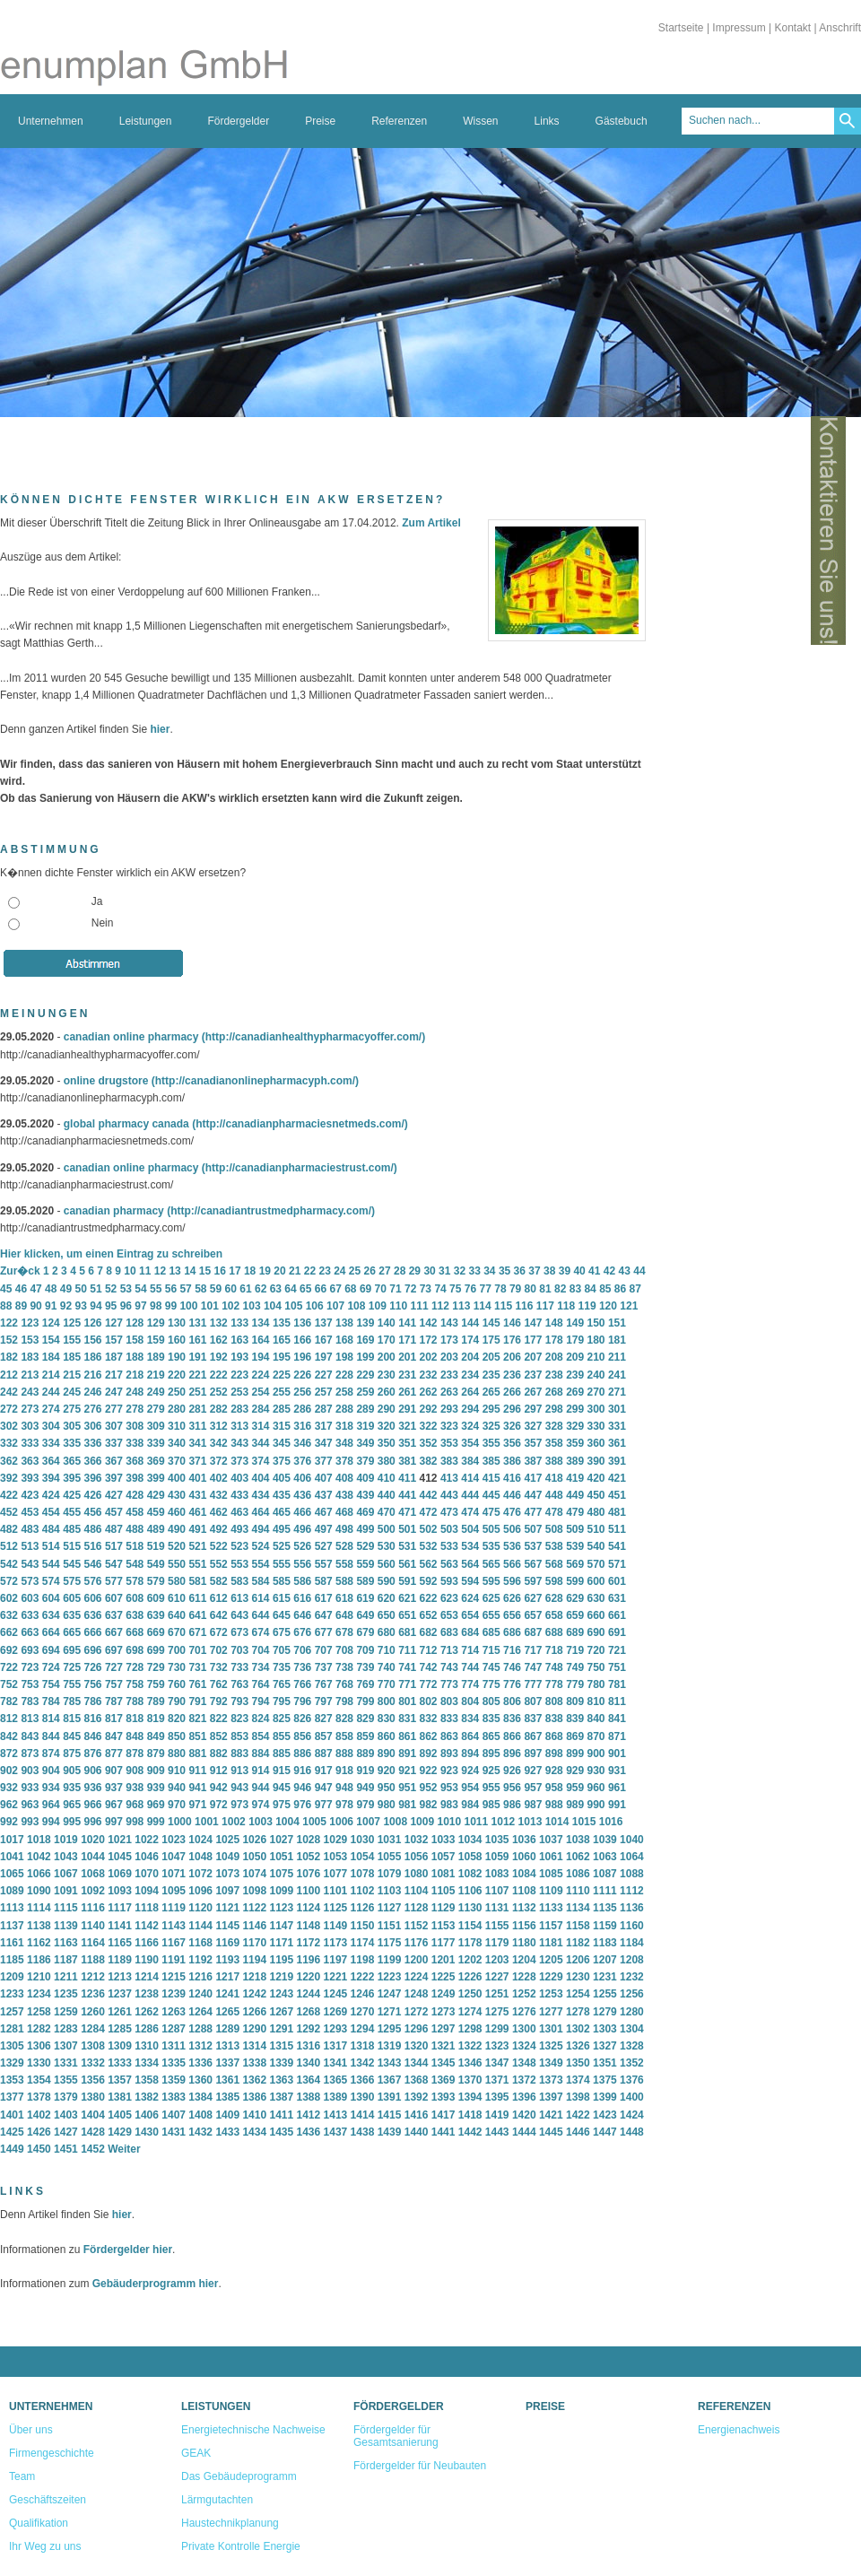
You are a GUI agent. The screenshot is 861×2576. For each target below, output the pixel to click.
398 (135, 1478)
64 (290, 1289)
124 (51, 1323)
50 (81, 1289)
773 (449, 1684)
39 (564, 1271)
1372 (524, 2080)
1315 (281, 2046)
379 (365, 1461)
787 (114, 1701)
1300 (524, 2029)
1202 (470, 1960)
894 (470, 1753)
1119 (173, 1908)
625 (491, 1598)
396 (93, 1478)
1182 (578, 1942)
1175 (390, 1942)
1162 (39, 1942)
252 (219, 1392)
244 (51, 1392)
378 (344, 1461)
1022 (147, 1839)
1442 (470, 2132)
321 (407, 1426)
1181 (551, 1942)
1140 (93, 1925)
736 (302, 1667)
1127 (390, 1908)
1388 (309, 2097)
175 (491, 1340)
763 (239, 1684)
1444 (524, 2132)
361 (617, 1443)
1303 (605, 2029)
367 (114, 1461)
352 (429, 1443)
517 (114, 1546)
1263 (173, 2012)
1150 (363, 1925)
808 (554, 1701)
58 (200, 1289)
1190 (147, 1960)
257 (324, 1392)
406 (302, 1478)
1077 (336, 1873)
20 (279, 1271)
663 (30, 1632)
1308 (93, 2046)
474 (470, 1512)
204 (470, 1357)
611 (197, 1598)
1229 (551, 1977)
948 (344, 1787)
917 (324, 1770)
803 (449, 1701)
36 (520, 1271)
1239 (173, 1994)
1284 (93, 2029)
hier (160, 729)
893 (449, 1753)
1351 (605, 2063)
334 (51, 1443)
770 (387, 1684)
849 (156, 1736)
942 (219, 1787)
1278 (578, 2012)
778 (554, 1684)
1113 (12, 1908)
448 (554, 1495)
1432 (200, 2132)
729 (156, 1667)
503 (449, 1529)
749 (575, 1667)
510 (596, 1529)
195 (282, 1357)
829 (365, 1718)
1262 (147, 2012)
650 (387, 1615)
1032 (416, 1839)
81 (545, 1289)
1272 (416, 2012)
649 (365, 1615)
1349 (551, 2063)
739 (365, 1667)
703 (239, 1650)
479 (575, 1512)
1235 (66, 1994)
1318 (363, 2046)
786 (93, 1701)
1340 (309, 2063)
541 (617, 1546)
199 (365, 1357)
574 (51, 1581)
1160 (632, 1925)
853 (239, 1736)
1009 (422, 1821)
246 (93, 1392)
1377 (12, 2097)
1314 (254, 2046)
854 (261, 1736)
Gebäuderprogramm (144, 2283)
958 (554, 1787)
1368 (416, 2080)
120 (608, 1306)
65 (305, 1289)
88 (6, 1306)
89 (21, 1306)
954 (470, 1787)
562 (429, 1564)
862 (429, 1736)
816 (93, 1718)
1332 (93, 2063)
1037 (551, 1839)
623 (449, 1598)
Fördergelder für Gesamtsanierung (396, 2436)
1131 (497, 1908)
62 (260, 1289)
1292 (309, 2029)
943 (239, 1787)
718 (554, 1650)
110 (398, 1306)
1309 (120, 2046)
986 (512, 1804)
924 (470, 1770)
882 (219, 1753)
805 (491, 1701)
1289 (227, 2029)
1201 (443, 1960)
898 (554, 1753)
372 (219, 1461)
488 (135, 1529)
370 (177, 1461)
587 (324, 1581)
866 (512, 1736)
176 (512, 1340)
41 (594, 1271)
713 (449, 1650)
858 (344, 1736)
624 (470, 1598)
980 (387, 1804)
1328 (632, 2046)
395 (72, 1478)
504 (470, 1529)
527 (324, 1546)
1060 (524, 1856)
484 (51, 1529)
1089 (12, 1890)
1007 (368, 1821)
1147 (281, 1925)
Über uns (31, 2430)
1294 (363, 2029)
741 (407, 1667)
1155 (497, 1925)
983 (449, 1804)
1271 (390, 2012)
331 (617, 1426)
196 (302, 1357)
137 (324, 1323)
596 (512, 1581)
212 (9, 1375)
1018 (39, 1839)
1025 (227, 1839)
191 (197, 1357)
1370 (470, 2080)
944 (261, 1787)
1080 (416, 1873)
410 (387, 1478)
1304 (632, 2029)
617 (324, 1598)
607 (114, 1598)
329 (575, 1426)
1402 (39, 2115)
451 (617, 1495)
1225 (443, 1977)
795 (282, 1701)
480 (596, 1512)
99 (171, 1306)
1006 (341, 1821)
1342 (363, 2063)
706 (302, 1650)
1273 (443, 2012)
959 (575, 1787)
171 (407, 1340)
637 (114, 1615)
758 (135, 1684)
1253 (551, 1994)
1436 (309, 2132)
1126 (363, 1908)
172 (429, 1340)
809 (575, 1701)
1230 (578, 1977)
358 (554, 1443)
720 (596, 1650)
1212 (93, 1977)
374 (261, 1461)
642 (219, 1615)
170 (387, 1340)
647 (324, 1615)
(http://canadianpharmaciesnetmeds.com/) (300, 1124)
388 (554, 1461)
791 (197, 1701)
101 (210, 1306)
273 (30, 1409)
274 (51, 1409)
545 (72, 1564)
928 (554, 1770)
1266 (254, 2012)
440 (387, 1495)
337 (114, 1443)
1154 (470, 1925)
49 (66, 1289)
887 (324, 1753)
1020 (93, 1839)
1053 (336, 1856)
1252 (524, 1994)
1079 (390, 1873)
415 (491, 1478)
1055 (390, 1856)
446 (512, 1495)
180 (596, 1340)
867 (533, 1736)
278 (135, 1409)
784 (51, 1701)
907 (114, 1770)
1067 (66, 1873)
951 (407, 1787)
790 (177, 1701)
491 (197, 1529)
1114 (39, 1908)
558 (344, 1564)
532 (429, 1546)
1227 (497, 1977)
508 (554, 1529)
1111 (605, 1890)
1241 (227, 1994)
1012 (503, 1821)
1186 (39, 1960)
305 (72, 1426)
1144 (200, 1925)
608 (135, 1598)
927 (533, 1770)
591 (407, 1581)
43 (625, 1271)
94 (95, 1306)
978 (344, 1804)
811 (617, 1701)
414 (470, 1478)
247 (114, 1392)
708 (344, 1650)
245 (72, 1392)
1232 (632, 1977)
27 (384, 1271)
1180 (524, 1942)
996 (93, 1821)
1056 (416, 1856)
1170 (254, 1942)
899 (575, 1753)
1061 (551, 1856)
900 (596, 1753)
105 (293, 1306)
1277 (551, 2012)
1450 (39, 2149)
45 (6, 1289)
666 (93, 1632)
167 (324, 1340)
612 (219, 1598)
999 (156, 1821)
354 (470, 1443)
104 (273, 1306)
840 (596, 1718)
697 (114, 1650)
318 (344, 1426)
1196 (309, 1960)
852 (219, 1736)
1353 (12, 2080)
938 (135, 1787)
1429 (120, 2132)
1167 (173, 1942)
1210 (39, 1977)
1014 (557, 1821)
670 (177, 1632)
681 (407, 1632)
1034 (470, 1839)
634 (51, 1615)
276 (93, 1409)
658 (554, 1615)
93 (81, 1306)
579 (156, 1581)
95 (111, 1306)
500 (387, 1529)
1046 (147, 1856)
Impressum (738, 28)
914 (261, 1770)
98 (155, 1306)
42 (609, 1271)
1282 (39, 2029)
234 (470, 1375)
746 (512, 1667)
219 (156, 1375)
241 (617, 1375)
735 (282, 1667)
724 (51, 1667)
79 (515, 1289)
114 (482, 1306)
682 (429, 1632)
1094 (147, 1890)
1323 (497, 2046)
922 (429, 1770)
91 (51, 1306)
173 (449, 1340)
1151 (390, 1925)
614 (261, 1598)
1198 (363, 1960)
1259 (66, 2012)
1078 (363, 1873)
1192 (200, 1960)
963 (30, 1804)
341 (197, 1443)
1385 (227, 2097)
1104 (416, 1890)
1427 (66, 2132)
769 (365, 1684)
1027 (281, 1839)
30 (429, 1271)
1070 (147, 1873)
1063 (605, 1856)
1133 (551, 1908)
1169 (227, 1942)
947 (324, 1787)
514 (51, 1546)
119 (587, 1306)
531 (407, 1546)
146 (512, 1323)
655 (491, 1615)
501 (407, 1529)
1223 (390, 1977)
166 (302, 1340)
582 (219, 1581)
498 (344, 1529)
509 (575, 1529)
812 (9, 1718)
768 (344, 1684)
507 (533, 1529)
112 (440, 1306)
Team (22, 2476)
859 (365, 1736)
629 (575, 1598)
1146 (254, 1925)
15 (205, 1271)
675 (282, 1632)
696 (93, 1650)
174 (470, 1340)
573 (30, 1581)
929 (575, 1770)
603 (30, 1598)
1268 (309, 2012)
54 (140, 1289)
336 (93, 1443)
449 (575, 1495)
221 (197, 1375)
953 (449, 1787)
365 (72, 1461)
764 (261, 1684)
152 (9, 1340)
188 (135, 1357)
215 (72, 1375)
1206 (578, 1960)
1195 (281, 1960)
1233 (12, 1994)
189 (156, 1357)
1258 (39, 2012)
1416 (416, 2115)
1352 (632, 2063)
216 (93, 1375)
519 (156, 1546)
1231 (605, 1977)
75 (455, 1289)
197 (324, 1357)
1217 (227, 1977)
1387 (281, 2097)
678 (344, 1632)
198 (344, 1357)
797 (324, 1701)
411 (407, 1478)
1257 (12, 2012)
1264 (200, 2012)
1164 (93, 1942)
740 (387, 1667)
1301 (551, 2029)
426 (93, 1495)
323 (449, 1426)
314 (261, 1426)
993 (30, 1821)
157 (114, 1340)
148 (554, 1323)
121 (629, 1306)
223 (239, 1375)
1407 (173, 2115)
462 (219, 1512)
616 (302, 1598)
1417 (443, 2115)
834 (470, 1718)
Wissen (480, 121)
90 (35, 1306)
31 (444, 1271)
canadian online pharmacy (131, 1037)
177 (533, 1340)
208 (554, 1357)
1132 (524, 1908)
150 (596, 1323)
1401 (12, 2115)
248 (135, 1392)
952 (429, 1787)
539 (575, 1546)
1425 (12, 2132)
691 (617, 1632)
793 (239, 1701)
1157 (551, 1925)
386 (512, 1461)
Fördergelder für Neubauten (419, 2465)
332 (9, 1443)
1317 (336, 2046)
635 (72, 1615)
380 (387, 1461)
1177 (443, 1942)
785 (72, 1701)
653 (449, 1615)
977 (324, 1804)
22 (310, 1271)
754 (51, 1684)
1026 (254, 1839)
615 (282, 1598)
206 (512, 1357)
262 (429, 1392)
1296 (416, 2029)
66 (320, 1289)
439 (365, 1495)
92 (66, 1306)
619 (365, 1598)
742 (429, 1667)
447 (533, 1495)
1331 (66, 2063)
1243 (281, 1994)
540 (596, 1546)
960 (596, 1787)
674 (261, 1632)
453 (30, 1512)
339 (156, 1443)
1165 (120, 1942)
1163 (66, 1942)
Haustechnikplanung (230, 2523)
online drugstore (106, 1081)
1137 (12, 1925)
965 (72, 1804)
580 (177, 1581)
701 (197, 1650)
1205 (551, 1960)
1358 (147, 2080)
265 (491, 1392)
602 (9, 1598)
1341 (336, 2063)
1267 (281, 2012)
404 (261, 1478)
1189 (120, 1960)
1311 (173, 2046)
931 (617, 1770)
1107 (497, 1890)
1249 (443, 1994)
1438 (363, 2132)
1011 (477, 1821)
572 (9, 1581)
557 (324, 1564)
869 (575, 1736)
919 (365, 1770)
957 (533, 1787)
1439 (390, 2132)
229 (365, 1375)
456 (93, 1512)
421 (617, 1478)
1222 (363, 1977)
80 (530, 1289)
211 (617, 1357)
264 (470, 1392)
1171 (281, 1942)
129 (156, 1323)
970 (177, 1804)
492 (219, 1529)
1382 (147, 2097)
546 (93, 1564)
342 (219, 1443)
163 (239, 1340)
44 (639, 1271)
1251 (497, 1994)
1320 (416, 2046)
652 (429, 1615)
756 (93, 1684)
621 (407, 1598)
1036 (524, 1839)
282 (219, 1409)
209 (575, 1357)
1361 (227, 2080)
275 (72, 1409)
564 (470, 1564)
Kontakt (792, 28)
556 (302, 1564)
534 (470, 1546)
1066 (39, 1873)
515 (72, 1546)
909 (156, 1770)
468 (344, 1512)
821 (197, 1718)
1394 (470, 2097)
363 (30, 1461)
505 (491, 1529)
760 (177, 1684)
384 (470, 1461)
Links (547, 121)
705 (282, 1650)
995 (72, 1821)
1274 (470, 2012)
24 (339, 1271)
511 (617, 1529)
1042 (39, 1856)
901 (617, 1753)
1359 (173, 2080)
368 (135, 1461)
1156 (524, 1925)
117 (545, 1306)
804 (470, 1701)
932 (9, 1787)
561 (407, 1564)
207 (533, 1357)
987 (533, 1804)
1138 (39, 1925)
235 (491, 1375)
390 (596, 1461)
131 (197, 1323)
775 (491, 1684)
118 (566, 1306)
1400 (632, 2097)
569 (575, 1564)
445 (491, 1495)
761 (197, 1684)
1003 (260, 1821)
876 (93, 1753)
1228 (524, 1977)
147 (533, 1323)
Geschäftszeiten (47, 2499)
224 (261, 1375)
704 (261, 1650)
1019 (66, 1839)
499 (365, 1529)
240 (596, 1375)
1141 (120, 1925)
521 (197, 1546)
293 (449, 1409)
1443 (497, 2132)
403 (239, 1478)
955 (491, 1787)
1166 (147, 1942)
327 (533, 1426)
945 (282, 1787)
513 (30, 1546)
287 (324, 1409)
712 (429, 1650)
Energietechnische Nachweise (253, 2430)
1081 (443, 1873)
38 (549, 1271)
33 (474, 1271)
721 (617, 1650)
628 (554, 1598)
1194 (254, 1960)
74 (440, 1289)
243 (30, 1392)
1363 (281, 2080)
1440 (416, 2132)
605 (72, 1598)
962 (9, 1804)
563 (449, 1564)
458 (135, 1512)
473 (449, 1512)
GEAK (196, 2453)
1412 (309, 2115)
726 (93, 1667)
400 (177, 1478)
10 (129, 1271)
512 (9, 1546)
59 (216, 1289)
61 (245, 1289)
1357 (120, 2080)
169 (365, 1340)
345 (282, 1443)
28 (399, 1271)
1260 (93, 2012)
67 (335, 1289)
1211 (66, 1977)
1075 (281, 1873)
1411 (281, 2115)
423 (30, 1495)
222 (219, 1375)
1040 (632, 1839)
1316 (309, 2046)
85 (605, 1289)
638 (135, 1615)
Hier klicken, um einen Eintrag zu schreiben (111, 1254)
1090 (39, 1890)
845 (72, 1736)
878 (135, 1753)
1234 (39, 1994)
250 (177, 1392)
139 (365, 1323)
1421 (551, 2115)
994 (51, 1821)
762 (219, 1684)
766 (302, 1684)
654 (470, 1615)
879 (156, 1753)
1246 (363, 1994)
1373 (551, 2080)
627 (533, 1598)
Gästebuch (622, 121)
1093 (120, 1890)
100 (188, 1306)
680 (387, 1632)
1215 (173, 1977)
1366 (363, 2080)
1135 (605, 1908)
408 (344, 1478)
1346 (470, 2063)
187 (114, 1357)
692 (9, 1650)
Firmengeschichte (51, 2453)
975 (282, 1804)
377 (324, 1461)
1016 (611, 1821)
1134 (578, 1908)
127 (114, 1323)
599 (575, 1581)
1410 (254, 2115)
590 (387, 1581)
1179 (497, 1942)
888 (344, 1753)
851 (197, 1736)
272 (9, 1409)
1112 (632, 1890)
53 (126, 1289)
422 (9, 1495)
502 (429, 1529)
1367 (390, 2080)
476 (512, 1512)
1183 (605, 1942)
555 (282, 1564)
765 (282, 1684)
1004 (287, 1821)
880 (177, 1753)
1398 (578, 2097)
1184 (632, 1942)
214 (51, 1375)
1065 (12, 1873)
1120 (200, 1908)
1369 (443, 2080)
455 (72, 1512)
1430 (147, 2132)
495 (282, 1529)
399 (156, 1478)
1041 (12, 1856)
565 (491, 1564)
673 (239, 1632)
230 (387, 1375)
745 (491, 1667)
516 (93, 1546)
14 (190, 1271)
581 (197, 1581)
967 (114, 1804)
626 (512, 1598)
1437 (336, 2132)
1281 (12, 2029)
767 (324, 1684)
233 (449, 1375)
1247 (390, 1994)
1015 (584, 1821)
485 (72, 1529)
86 (620, 1289)
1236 (93, 1994)
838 (554, 1718)
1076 (309, 1873)
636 (93, 1615)
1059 (497, 1856)
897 (533, 1753)
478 (554, 1512)
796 (302, 1701)
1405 (120, 2115)
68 (350, 1289)
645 (282, 1615)
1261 (120, 2012)
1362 (254, 2080)
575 (72, 1581)
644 (261, 1615)
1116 (93, 1908)
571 (617, 1564)
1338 (254, 2063)
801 (407, 1701)
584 (261, 1581)
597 (533, 1581)
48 (51, 1289)
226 (302, 1375)
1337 (227, 2063)
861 (407, 1736)
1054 (363, 1856)
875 (72, 1753)
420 (596, 1478)
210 (596, 1357)
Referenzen (399, 121)
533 (449, 1546)
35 (504, 1271)
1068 (93, 1873)
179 (575, 1340)
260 (387, 1392)
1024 (200, 1839)
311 (197, 1426)
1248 (416, 1994)
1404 (93, 2115)
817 (114, 1718)
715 (491, 1650)
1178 (470, 1942)
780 (596, 1684)
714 (470, 1650)
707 (324, 1650)
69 (365, 1289)
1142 (147, 1925)
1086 (578, 1873)
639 (156, 1615)
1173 (336, 1942)
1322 (470, 2046)
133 (239, 1323)
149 (575, 1323)
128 (135, 1323)
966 (93, 1804)
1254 (578, 1994)
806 (512, 1701)
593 (449, 1581)
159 (156, 1340)
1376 (632, 2080)
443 (449, 1495)
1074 (254, 1873)
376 (302, 1461)
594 (470, 1581)
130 (177, 1323)
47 (35, 1289)
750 (596, 1667)
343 (239, 1443)
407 (324, 1478)
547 (114, 1564)
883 (239, 1753)
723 (30, 1667)
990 (596, 1804)
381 (407, 1461)
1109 (551, 1890)
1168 (200, 1942)
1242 (254, 1994)
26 (370, 1271)
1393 (443, 2097)
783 (30, 1701)
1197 (336, 1960)
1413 (336, 2115)
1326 (578, 2046)
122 (9, 1323)
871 (617, 1736)
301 (617, 1409)
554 (261, 1564)
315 (282, 1426)
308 (135, 1426)
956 (512, 1787)
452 (9, 1512)
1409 (227, 2115)
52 (111, 1289)
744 (470, 1667)
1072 (200, 1873)
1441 (443, 2132)
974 (261, 1804)
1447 (605, 2132)
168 (344, 1340)
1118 (147, 1908)
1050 (254, 1856)
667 (114, 1632)
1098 (254, 1890)
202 (429, 1357)
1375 (605, 2080)
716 (512, 1650)
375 (282, 1461)
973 (239, 1804)
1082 (470, 1873)
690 (596, 1632)
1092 (93, 1890)
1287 (173, 2029)
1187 (66, 1960)
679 (365, 1632)
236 (512, 1375)
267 (533, 1392)
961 (617, 1787)
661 (617, 1615)
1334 (147, 2063)
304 (51, 1426)
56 (171, 1289)
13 (174, 1271)
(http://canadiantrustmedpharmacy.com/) (271, 1211)
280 (177, 1409)
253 (239, 1392)
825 (282, 1718)
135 (282, 1323)
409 (365, 1478)
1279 (605, 2012)
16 (220, 1271)
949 (365, 1787)
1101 (336, 1890)
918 (344, 1770)
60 (231, 1289)
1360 (200, 2080)
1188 (93, 1960)
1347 (497, 2063)
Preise (320, 121)
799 (365, 1701)
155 (72, 1340)
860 (387, 1736)
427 (114, 1495)
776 (512, 1684)
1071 (173, 1873)
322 (429, 1426)
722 (9, 1667)
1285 (120, 2029)
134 (261, 1323)
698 (135, 1650)
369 (156, 1461)
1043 (66, 1856)
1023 (173, 1839)
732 (219, 1667)
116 (524, 1306)
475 (491, 1512)
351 (407, 1443)
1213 (120, 1977)
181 (617, 1340)
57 (185, 1289)
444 (470, 1495)
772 (429, 1684)
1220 (309, 1977)
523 (239, 1546)
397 (114, 1478)
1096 (200, 1890)
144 (470, 1323)
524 (261, 1546)
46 (21, 1289)
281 (197, 1409)
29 (415, 1271)
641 (197, 1615)
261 (407, 1392)
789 (156, 1701)
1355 (66, 2080)
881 (197, 1753)
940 (177, 1787)
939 (156, 1787)
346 (302, 1443)
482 (9, 1529)
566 (512, 1564)
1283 (66, 2029)
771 (407, 1684)
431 (197, 1495)
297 (533, 1409)
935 (72, 1787)
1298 (470, 2029)
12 (160, 1271)
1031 (390, 1839)
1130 (470, 1908)
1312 (200, 2046)
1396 (524, 2097)
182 (9, 1357)
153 (30, 1340)
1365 (336, 2080)
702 (219, 1650)
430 (177, 1495)
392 (9, 1478)
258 (344, 1392)
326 (512, 1426)
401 (197, 1478)
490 (177, 1529)
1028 (309, 1839)
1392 (416, 2097)
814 (51, 1718)
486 (93, 1529)
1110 (578, 1890)
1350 (578, 2063)
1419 (497, 2115)
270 (596, 1392)
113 (461, 1306)
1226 (470, 1977)
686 (512, 1632)
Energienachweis (738, 2430)
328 (554, 1426)
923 (449, 1770)
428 (135, 1495)
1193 (227, 1960)
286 (302, 1409)
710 (387, 1650)
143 (449, 1323)
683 (449, 1632)
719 (575, 1650)
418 (554, 1478)
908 (135, 1770)
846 (93, 1736)
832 (429, 1718)
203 (449, 1357)
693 (30, 1650)
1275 (497, 2012)
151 (617, 1323)
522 (219, 1546)
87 (635, 1289)
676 (302, 1632)
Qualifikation (38, 2523)
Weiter (124, 2149)
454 (51, 1512)
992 (9, 1821)
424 (51, 1495)
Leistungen (145, 121)
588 (344, 1581)
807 (533, 1701)
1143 (173, 1925)
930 (596, 1770)
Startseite (681, 28)
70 (381, 1289)
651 (407, 1615)
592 (429, 1581)
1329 (12, 2063)
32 (459, 1271)
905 (72, 1770)
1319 (390, 2046)
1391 (390, 2097)
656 (512, 1615)
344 (261, 1443)
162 (219, 1340)
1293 (336, 2029)
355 (491, 1443)
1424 (632, 2115)
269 (575, 1392)
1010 (449, 1821)
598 (554, 1581)
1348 (524, 2063)
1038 (578, 1839)
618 (344, 1598)
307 (114, 1426)
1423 (605, 2115)
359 (575, 1443)
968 (135, 1804)
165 (282, 1340)
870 (596, 1736)
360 (596, 1443)
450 (596, 1495)
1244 (309, 1994)
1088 (632, 1873)
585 (282, 1581)
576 (93, 1581)
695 (72, 1650)
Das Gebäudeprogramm (239, 2476)
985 (491, 1804)
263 (449, 1392)
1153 (443, 1925)
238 (554, 1375)
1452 (93, 2149)
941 (197, 1787)
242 (9, 1392)
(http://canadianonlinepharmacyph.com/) (255, 1081)
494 (261, 1529)
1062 (578, 1856)
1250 (470, 1994)
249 (156, 1392)
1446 (578, 2132)
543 (30, 1564)
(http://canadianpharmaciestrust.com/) (299, 1168)
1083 (497, 1873)
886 (302, 1753)
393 (30, 1478)
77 (485, 1289)
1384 (200, 2097)
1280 (632, 2012)
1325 (551, 2046)
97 (140, 1306)
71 (395, 1289)
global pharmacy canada (126, 1124)
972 (219, 1804)
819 (156, 1718)
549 (156, 1564)
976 (302, 1804)
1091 (66, 1890)
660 (596, 1615)
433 (239, 1495)
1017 (12, 1839)
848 (135, 1736)
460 (177, 1512)
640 (177, 1615)
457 (114, 1512)
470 (387, 1512)
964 (51, 1804)
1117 (120, 1908)
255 (282, 1392)
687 (533, 1632)
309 (156, 1426)
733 (239, 1667)
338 (135, 1443)
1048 (200, 1856)
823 (239, 1718)
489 (156, 1529)
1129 (443, 1908)
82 (560, 1289)
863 (449, 1736)
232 (429, 1375)
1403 (66, 2115)
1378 (39, 2097)
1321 (443, 2046)
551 (197, 1564)
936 (93, 1787)
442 (429, 1495)
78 (500, 1289)
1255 (605, 1994)
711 (407, 1650)
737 (324, 1667)
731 (197, 1667)
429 (156, 1495)
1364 (309, 2080)
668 (135, 1632)
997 (114, 1821)
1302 (578, 2029)
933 (30, 1787)
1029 (336, 1839)
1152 (416, 1925)
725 (72, 1667)
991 (617, 1804)
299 (575, 1409)
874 (51, 1753)
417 (533, 1478)
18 (250, 1271)
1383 (173, 2097)
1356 (93, 2080)
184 (51, 1357)
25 (355, 1271)
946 (302, 1787)
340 (177, 1443)
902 (9, 1770)
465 (282, 1512)
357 (533, 1443)
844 (51, 1736)
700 (177, 1650)
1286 (147, 2029)
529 (365, 1546)
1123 (281, 1908)
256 (302, 1392)
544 (51, 1564)
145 (491, 1323)
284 (261, 1409)
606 (93, 1598)
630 (596, 1598)
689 (575, 1632)
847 (114, 1736)
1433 (227, 2132)
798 (344, 1701)
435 (282, 1495)
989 (575, 1804)
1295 (390, 2029)
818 (135, 1718)
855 (282, 1736)
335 (72, 1443)
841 (617, 1718)
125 (72, 1323)
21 (294, 1271)
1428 (93, 2132)
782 (9, 1701)
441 (407, 1495)
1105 (443, 1890)
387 (533, 1461)
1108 (524, 1890)
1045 (120, 1856)
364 (51, 1461)
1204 (524, 1960)
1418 (470, 2115)
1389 (336, 2097)
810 (596, 1701)
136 (302, 1323)
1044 (93, 1856)
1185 (12, 1960)
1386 (254, 2097)
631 (617, 1598)
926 (512, 1770)
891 (407, 1753)
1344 (416, 2063)
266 (512, 1392)
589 (365, 1581)
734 (261, 1667)
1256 (632, 1994)
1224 (416, 1977)
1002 (234, 1821)
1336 (200, 2063)
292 (429, 1409)
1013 (530, 1821)
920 (387, 1770)
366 (93, 1461)
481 (617, 1512)
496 (302, 1529)
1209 (12, 1977)
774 (470, 1684)
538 (554, 1546)
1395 (497, 2097)
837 (533, 1718)
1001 (207, 1821)
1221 (336, 1977)
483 (30, 1529)
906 (93, 1770)
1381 (120, 2097)
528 (344, 1546)
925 (491, 1770)
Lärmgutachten (217, 2499)
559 (365, 1564)
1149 (336, 1925)
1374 (578, 2080)
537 (533, 1546)
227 (324, 1375)
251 (197, 1392)
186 (93, 1357)
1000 (180, 1821)
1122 (254, 1908)
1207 (605, 1960)
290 (387, 1409)
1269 (336, 2012)
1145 (227, 1925)
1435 (281, 2132)
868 (554, 1736)
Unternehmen (50, 121)
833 (449, 1718)
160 (177, 1340)
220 (177, 1375)
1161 (12, 1942)
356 (512, 1443)
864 (470, 1736)
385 (491, 1461)
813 (30, 1718)
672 (219, 1632)
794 (261, 1701)
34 (489, 1271)
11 (145, 1271)
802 (429, 1701)
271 (617, 1392)
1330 (39, 2063)
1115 (66, 1908)
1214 (147, 1977)
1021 (120, 1839)
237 (533, 1375)
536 (512, 1546)
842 (9, 1736)
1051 (281, 1856)
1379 (66, 2097)
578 (135, 1581)
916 (302, 1770)
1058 (470, 1856)
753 (30, 1684)
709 (365, 1650)
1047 (173, 1856)
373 (239, 1461)
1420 (524, 2115)
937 (114, 1787)
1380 (93, 2097)
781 (617, 1684)
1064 (632, 1856)
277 (114, 1409)
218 (135, 1375)
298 (554, 1409)
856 (302, 1736)
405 (282, 1478)
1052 (309, 1856)
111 (420, 1306)
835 (491, 1718)
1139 (66, 1925)
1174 (363, 1942)
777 (533, 1684)
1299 (497, 2029)
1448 (632, 2132)
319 (365, 1426)
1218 (254, 1977)
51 (95, 1289)
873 (30, 1753)
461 (197, 1512)
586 (302, 1581)
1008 (395, 1821)
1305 (12, 2046)
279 (156, 1409)
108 (356, 1306)
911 (197, 1770)
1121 (227, 1908)
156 (93, 1340)
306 (93, 1426)
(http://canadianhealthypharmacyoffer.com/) (313, 1037)
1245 (336, 1994)
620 (387, 1598)
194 (261, 1357)
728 (135, 1667)
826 (302, 1718)
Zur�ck (20, 1271)
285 (282, 1409)
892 (429, 1753)
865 (491, 1736)
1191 (173, 1960)
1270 (363, 2012)
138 (344, 1323)
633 (30, 1615)
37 (534, 1271)
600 (596, 1581)
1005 (314, 1821)
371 (197, 1461)
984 (470, 1804)
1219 (281, 1977)
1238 (147, 1994)
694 (51, 1650)
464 (261, 1512)
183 (30, 1357)
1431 (173, 2132)
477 (533, 1512)
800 (387, 1701)
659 (575, 1615)
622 (429, 1598)
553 (239, 1564)
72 (410, 1289)
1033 (443, 1839)
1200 (416, 1960)
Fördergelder (238, 121)
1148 (309, 1925)
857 (324, 1736)
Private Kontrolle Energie (240, 2546)
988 (554, 1804)
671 (197, 1632)
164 (261, 1340)
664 (51, 1632)
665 (72, 1632)
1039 (605, 1839)
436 (302, 1495)
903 (30, 1770)
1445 (551, 2132)
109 (378, 1306)
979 (365, 1804)
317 (324, 1426)
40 (579, 1271)
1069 (120, 1873)
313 (239, 1426)
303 (30, 1426)
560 (387, 1564)
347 (324, 1443)
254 (261, 1392)
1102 (363, 1890)
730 (177, 1667)
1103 (390, 1890)
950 (387, 1787)
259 (365, 1392)
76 (470, 1289)
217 (114, 1375)
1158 (578, 1925)
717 (533, 1650)
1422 (578, 2115)
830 (387, 1718)
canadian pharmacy (114, 1211)
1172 (309, 1942)
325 (491, 1426)
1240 (200, 1994)
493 (239, 1529)
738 (344, 1667)
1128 (416, 1908)
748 (554, 1667)
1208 (632, 1960)
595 (491, 1581)
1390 (363, 2097)
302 (9, 1426)
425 (72, 1495)
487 (114, 1529)
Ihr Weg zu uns (45, 2546)
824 (261, 1718)
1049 (227, 1856)
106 (315, 1306)
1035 (497, 1839)
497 (324, 1529)
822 (219, 1718)
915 (282, 1770)
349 (365, 1443)
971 (197, 1804)
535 (491, 1546)
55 (155, 1289)
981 (407, 1804)
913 (239, 1770)
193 (239, 1357)
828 (344, 1718)
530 (387, 1546)
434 (261, 1495)
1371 (497, 2080)
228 (344, 1375)
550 (177, 1564)
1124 (309, 1908)
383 (449, 1461)
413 (449, 1478)
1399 (605, 2097)
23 (324, 1271)
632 (9, 1615)
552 (219, 1564)
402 (219, 1478)
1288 (200, 2029)
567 (533, 1564)
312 (219, 1426)
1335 (173, 2063)
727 (114, 1667)
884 (261, 1753)
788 (135, 1701)
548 (135, 1564)
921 (407, 1770)
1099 (281, 1890)
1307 (66, 2046)
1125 (336, 1908)
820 (177, 1718)
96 (126, 1306)
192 (219, 1357)
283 (239, 1409)
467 (324, 1512)
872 (9, 1753)
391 (617, 1461)
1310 (147, 2046)
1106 (470, 1890)
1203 (497, 1960)
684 (470, 1632)
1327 (605, 2046)
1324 (524, 2046)
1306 (39, 2046)
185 (72, 1357)
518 (135, 1546)
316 (302, 1426)
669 (156, 1632)
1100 (309, 1890)
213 (30, 1375)
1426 (39, 2132)
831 (407, 1718)
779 (575, 1684)
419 (575, 1478)
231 (407, 1375)
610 (177, 1598)
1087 (605, 1873)
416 (512, 1478)
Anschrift (840, 28)
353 (449, 1443)
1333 (120, 2063)
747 (533, 1667)
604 (51, 1598)
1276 (524, 2012)
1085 (551, 1873)
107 (335, 1306)
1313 (227, 2046)
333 (30, 1443)
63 (276, 1289)
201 (407, 1357)
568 (554, 1564)
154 (51, 1340)
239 (575, 1375)
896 (512, 1753)
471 (407, 1512)
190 (177, 1357)
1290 (254, 2029)
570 (596, 1564)
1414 (363, 2115)
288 (344, 1409)
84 (590, 1289)
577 (114, 1581)
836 (512, 1718)
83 (575, 1289)
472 (429, 1512)
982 (429, 1804)
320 (387, 1426)
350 (387, 1443)
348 (344, 1443)
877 (114, 1753)
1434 (254, 2132)
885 (282, 1753)
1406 (147, 2115)
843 (30, 1736)
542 (9, 1564)
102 (230, 1306)
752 (9, 1684)
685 (491, 1632)
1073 (227, 1873)
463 (239, 1512)
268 (554, 1392)
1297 (443, 2029)
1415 (390, 2115)
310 (177, 1426)
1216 (200, 1977)
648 (344, 1615)
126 (93, 1323)
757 (114, 1684)
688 (554, 1632)
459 (156, 1512)
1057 (443, 1856)
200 (387, 1357)
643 (239, 1615)
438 (344, 1495)
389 (575, 1461)
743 (449, 1667)
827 (324, 1718)
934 (51, 1787)
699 (156, 1650)
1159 (605, 1925)
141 (407, 1323)
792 (219, 1701)
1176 (416, 1942)
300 (596, 1409)
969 (156, 1804)
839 (575, 1718)
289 (365, 1409)
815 (72, 1718)
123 (30, 1323)
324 (470, 1426)
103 (252, 1306)
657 (533, 1615)
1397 (551, 2097)
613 (239, 1598)
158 (135, 1340)
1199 (390, 1960)
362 (9, 1461)
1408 (200, 2115)
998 (135, 1821)
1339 (281, 2063)
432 (219, 1495)
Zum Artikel (431, 523)
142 (429, 1323)
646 (302, 1615)
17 (234, 1271)
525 (282, 1546)
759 (156, 1684)
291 (407, 1409)
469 (365, 1512)
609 (156, 1598)
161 (197, 1340)
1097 (227, 1890)
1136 (632, 1908)
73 (425, 1289)
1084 (524, 1873)
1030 (363, 1839)
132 (219, 1323)
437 (324, 1495)
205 (491, 1357)
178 (554, 1340)
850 (177, 1736)
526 (302, 1546)
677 (324, 1632)
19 (265, 1271)
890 (387, 1753)
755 (72, 1684)
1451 (66, 2149)
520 (177, 1546)
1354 (39, 2080)
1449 (12, 2149)
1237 (120, 1994)
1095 (173, 1890)
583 (239, 1581)
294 (470, 1409)
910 (177, 1770)
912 (219, 1770)
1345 (443, 2063)
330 (596, 1426)
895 (491, 1753)
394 (51, 1478)
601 (617, 1581)
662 (9, 1632)
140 (387, 1323)
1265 (227, 2012)
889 (365, 1753)
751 (617, 1667)
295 (491, 1409)
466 (302, 1512)
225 (282, 1375)
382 (429, 1461)
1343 (390, 2063)
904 (51, 1770)
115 (503, 1306)
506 (512, 1529)
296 (512, 1409)
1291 (281, 2029)
